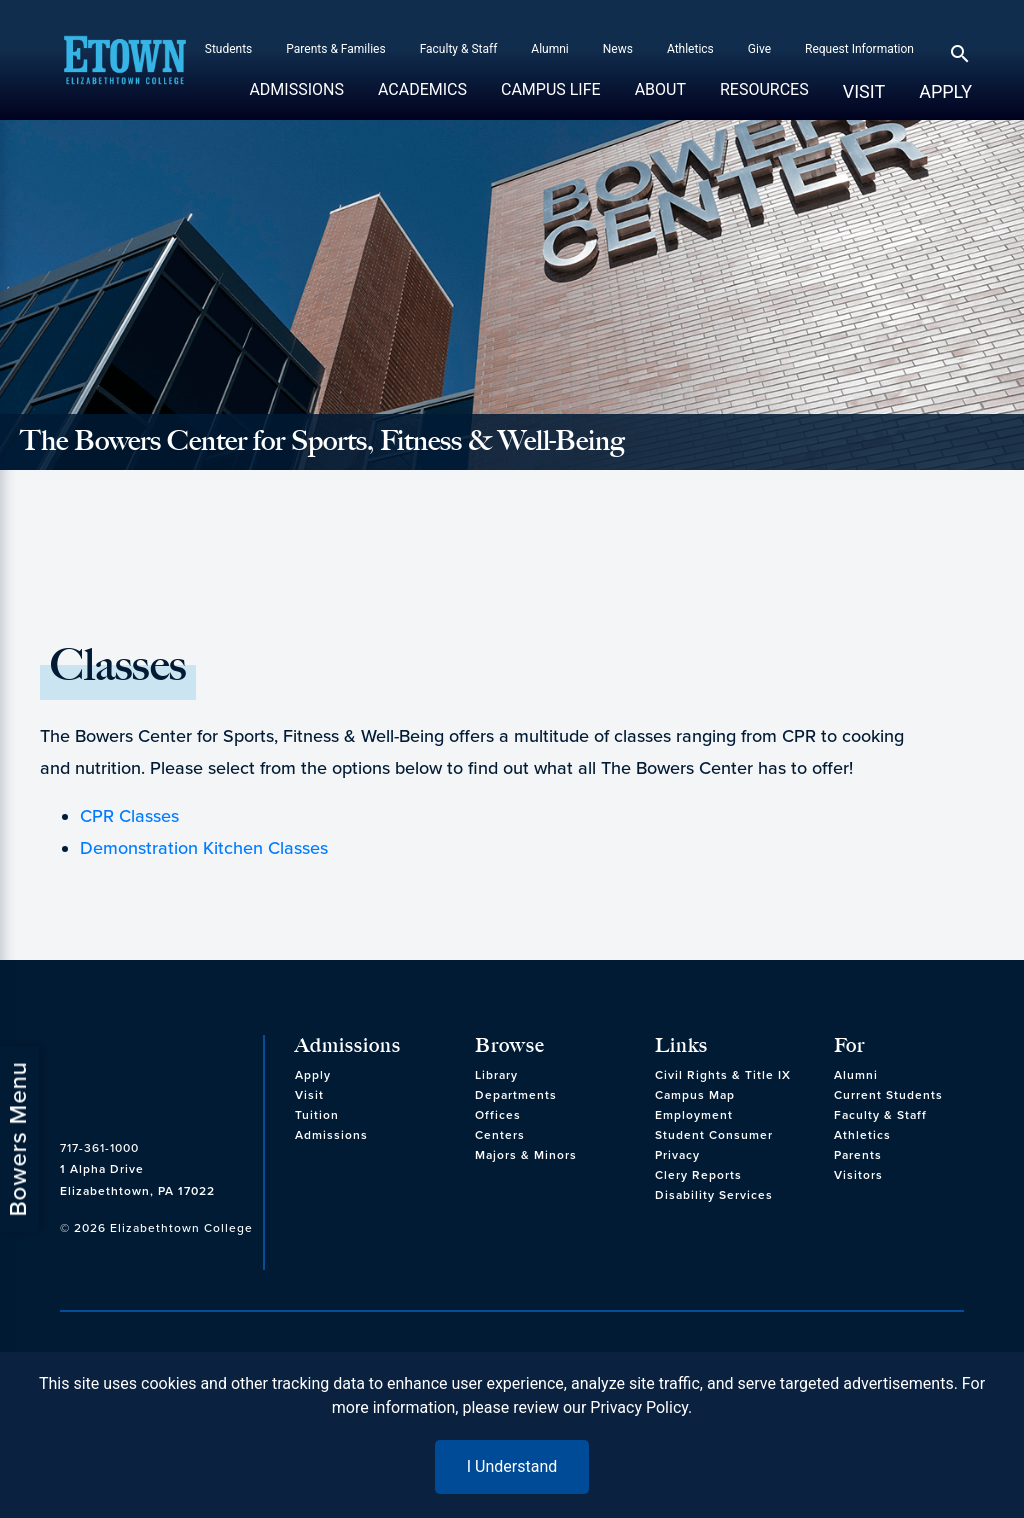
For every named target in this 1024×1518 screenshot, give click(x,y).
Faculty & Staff (459, 49)
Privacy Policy (639, 1407)
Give (759, 49)
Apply (945, 91)
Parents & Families (335, 49)
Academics (422, 100)
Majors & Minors (526, 1155)
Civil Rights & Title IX (723, 1075)
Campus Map (695, 1095)
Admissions (296, 100)
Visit (864, 91)
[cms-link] (156, 1074)
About (660, 100)
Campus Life (551, 100)
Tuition (317, 1115)
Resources (764, 100)
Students (229, 49)
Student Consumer (714, 1135)
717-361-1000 (99, 1148)
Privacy (677, 1155)
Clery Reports (698, 1175)
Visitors (858, 1175)
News (618, 49)
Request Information (859, 49)
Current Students (888, 1095)
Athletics (690, 49)
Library (496, 1075)
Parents (858, 1155)
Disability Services (714, 1195)
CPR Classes (129, 816)
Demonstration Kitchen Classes (204, 848)
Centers (500, 1135)
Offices (498, 1115)
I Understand (512, 1466)
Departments (516, 1095)
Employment (694, 1115)
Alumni (549, 49)
